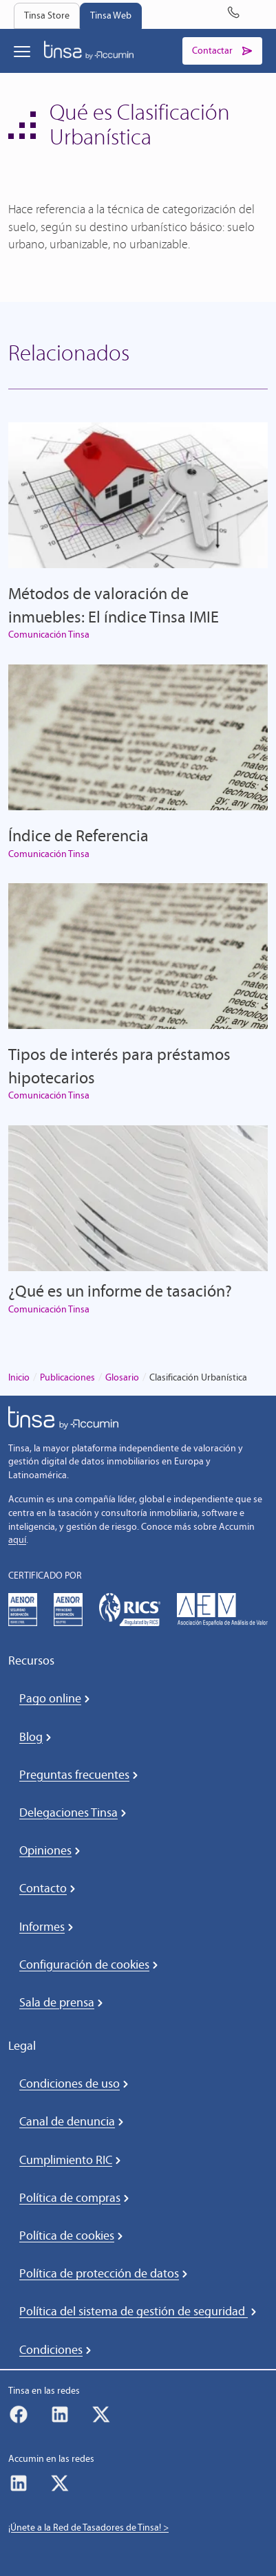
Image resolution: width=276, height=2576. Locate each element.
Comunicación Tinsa (48, 634)
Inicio (19, 1377)
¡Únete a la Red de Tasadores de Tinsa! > (88, 2527)
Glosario (122, 1377)
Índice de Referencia (78, 835)
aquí (17, 1540)
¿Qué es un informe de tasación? (120, 1291)
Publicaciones (67, 1377)
